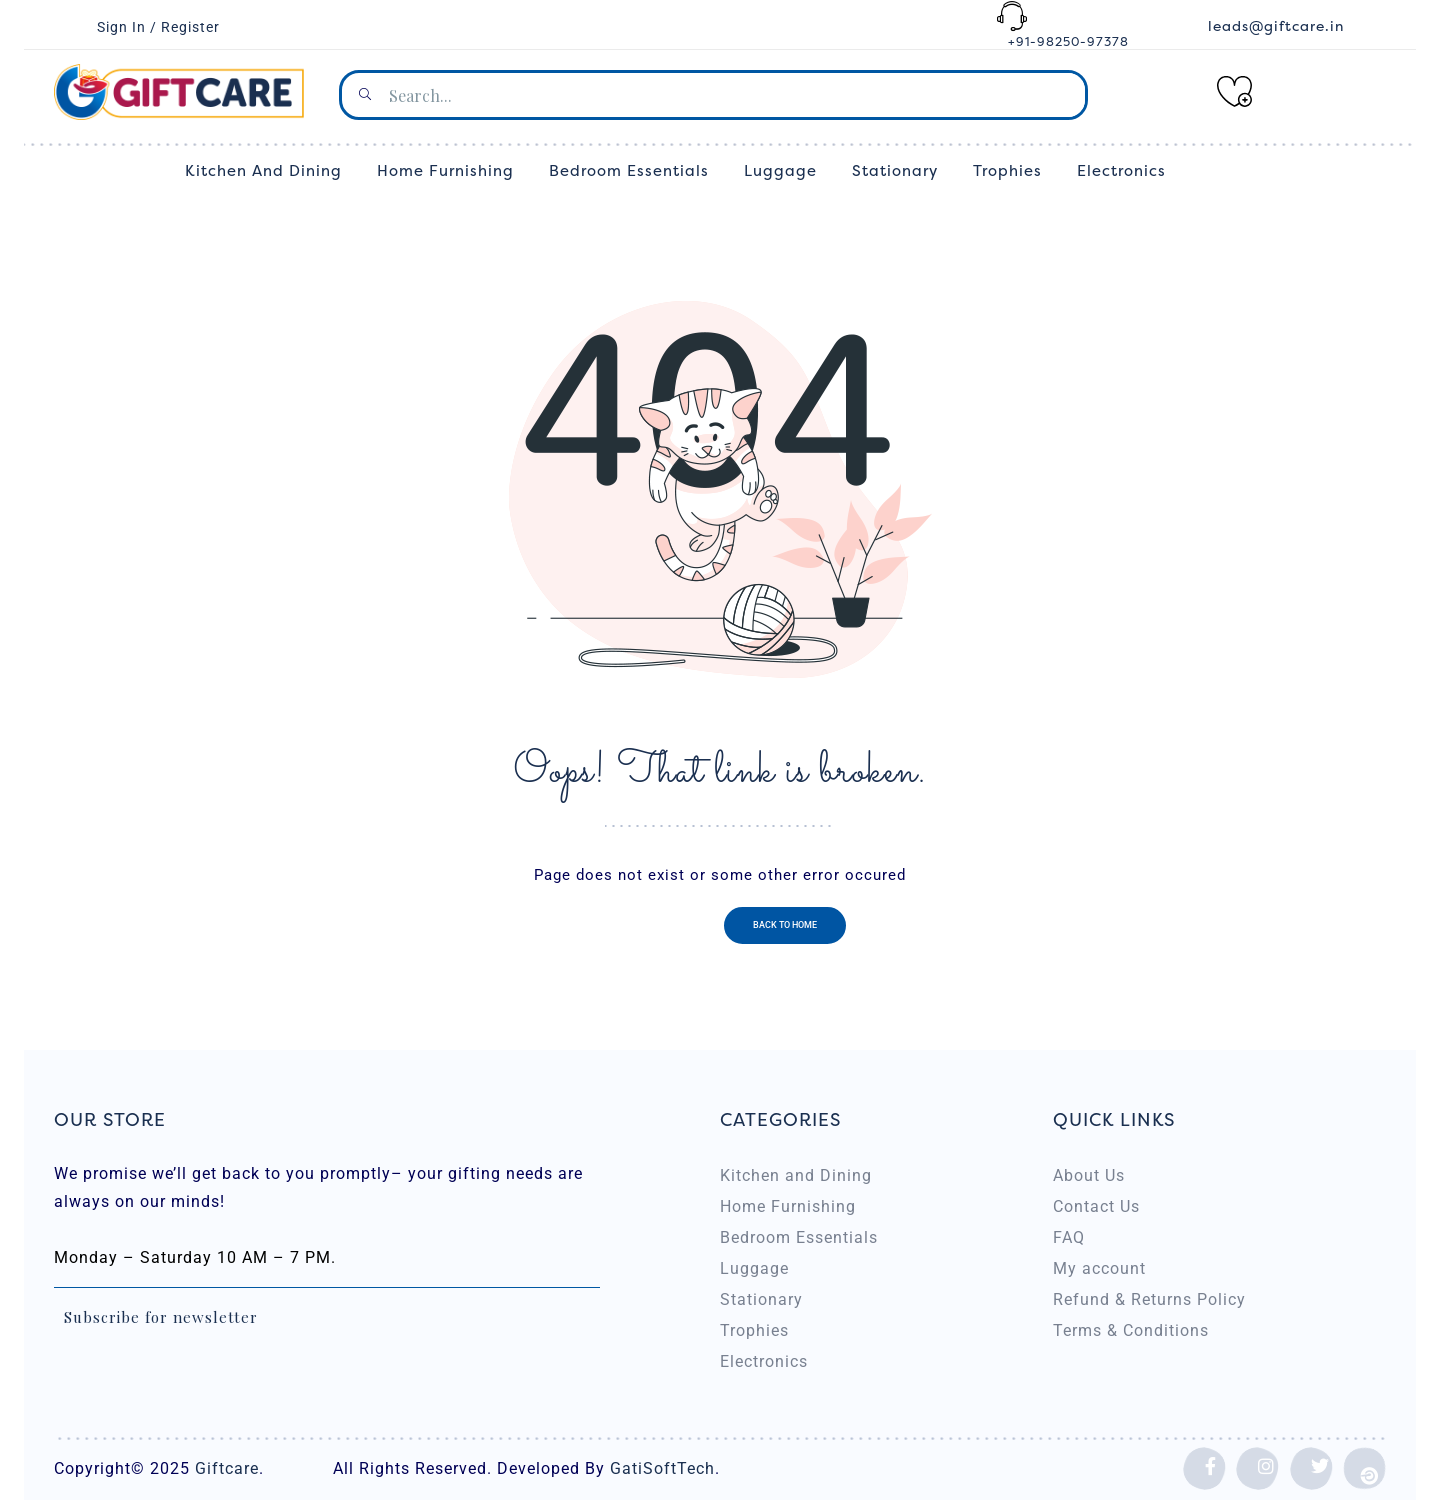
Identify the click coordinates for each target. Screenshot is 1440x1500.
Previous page (656, 925)
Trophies (754, 1330)
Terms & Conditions (1131, 1330)
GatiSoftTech (660, 1468)
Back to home (785, 925)
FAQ (1069, 1237)
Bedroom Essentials (799, 1237)
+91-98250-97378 (1068, 42)
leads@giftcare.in (1276, 26)
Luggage (754, 1268)
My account (1099, 1268)
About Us (1089, 1175)
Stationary (761, 1299)
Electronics (764, 1361)
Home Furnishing (788, 1206)
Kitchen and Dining (796, 1175)
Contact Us (1096, 1206)
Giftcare (227, 1468)
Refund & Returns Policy (1149, 1299)
